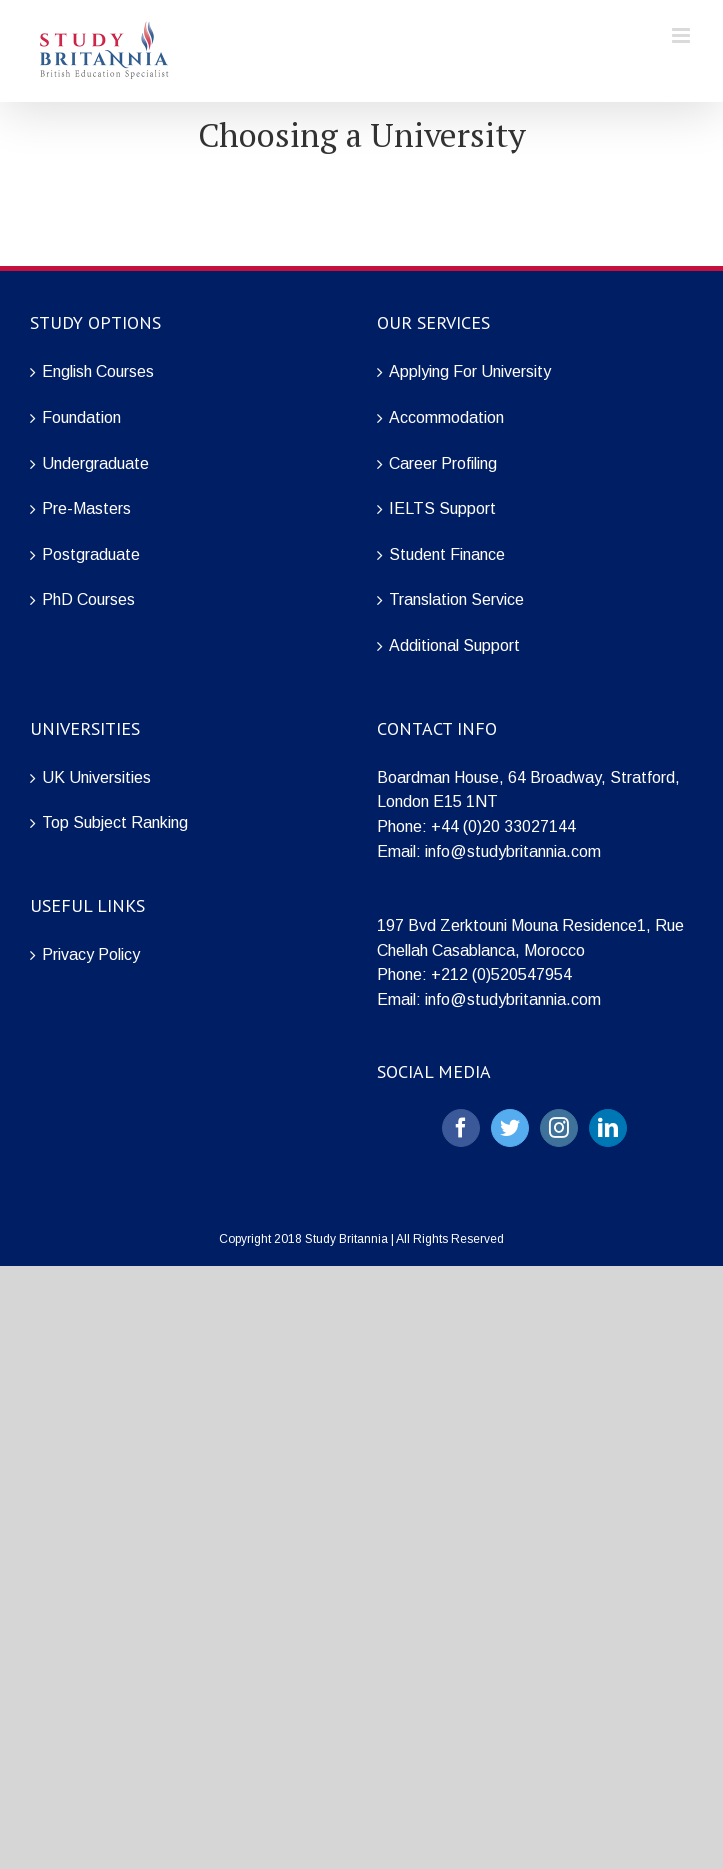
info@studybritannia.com (513, 851)
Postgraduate (91, 554)
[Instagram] (559, 1128)
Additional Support (454, 645)
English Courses (98, 371)
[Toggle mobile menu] (682, 35)
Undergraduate (95, 463)
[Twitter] (510, 1128)
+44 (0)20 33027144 (503, 826)
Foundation (81, 417)
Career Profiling (443, 463)
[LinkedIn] (608, 1128)
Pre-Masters (86, 508)
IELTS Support (442, 508)
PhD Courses (88, 599)
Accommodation (446, 417)
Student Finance (447, 554)
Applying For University (470, 371)
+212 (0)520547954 (501, 974)
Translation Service (456, 599)
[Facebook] (461, 1128)
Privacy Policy (91, 954)
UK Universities (96, 777)
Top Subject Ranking (115, 822)
